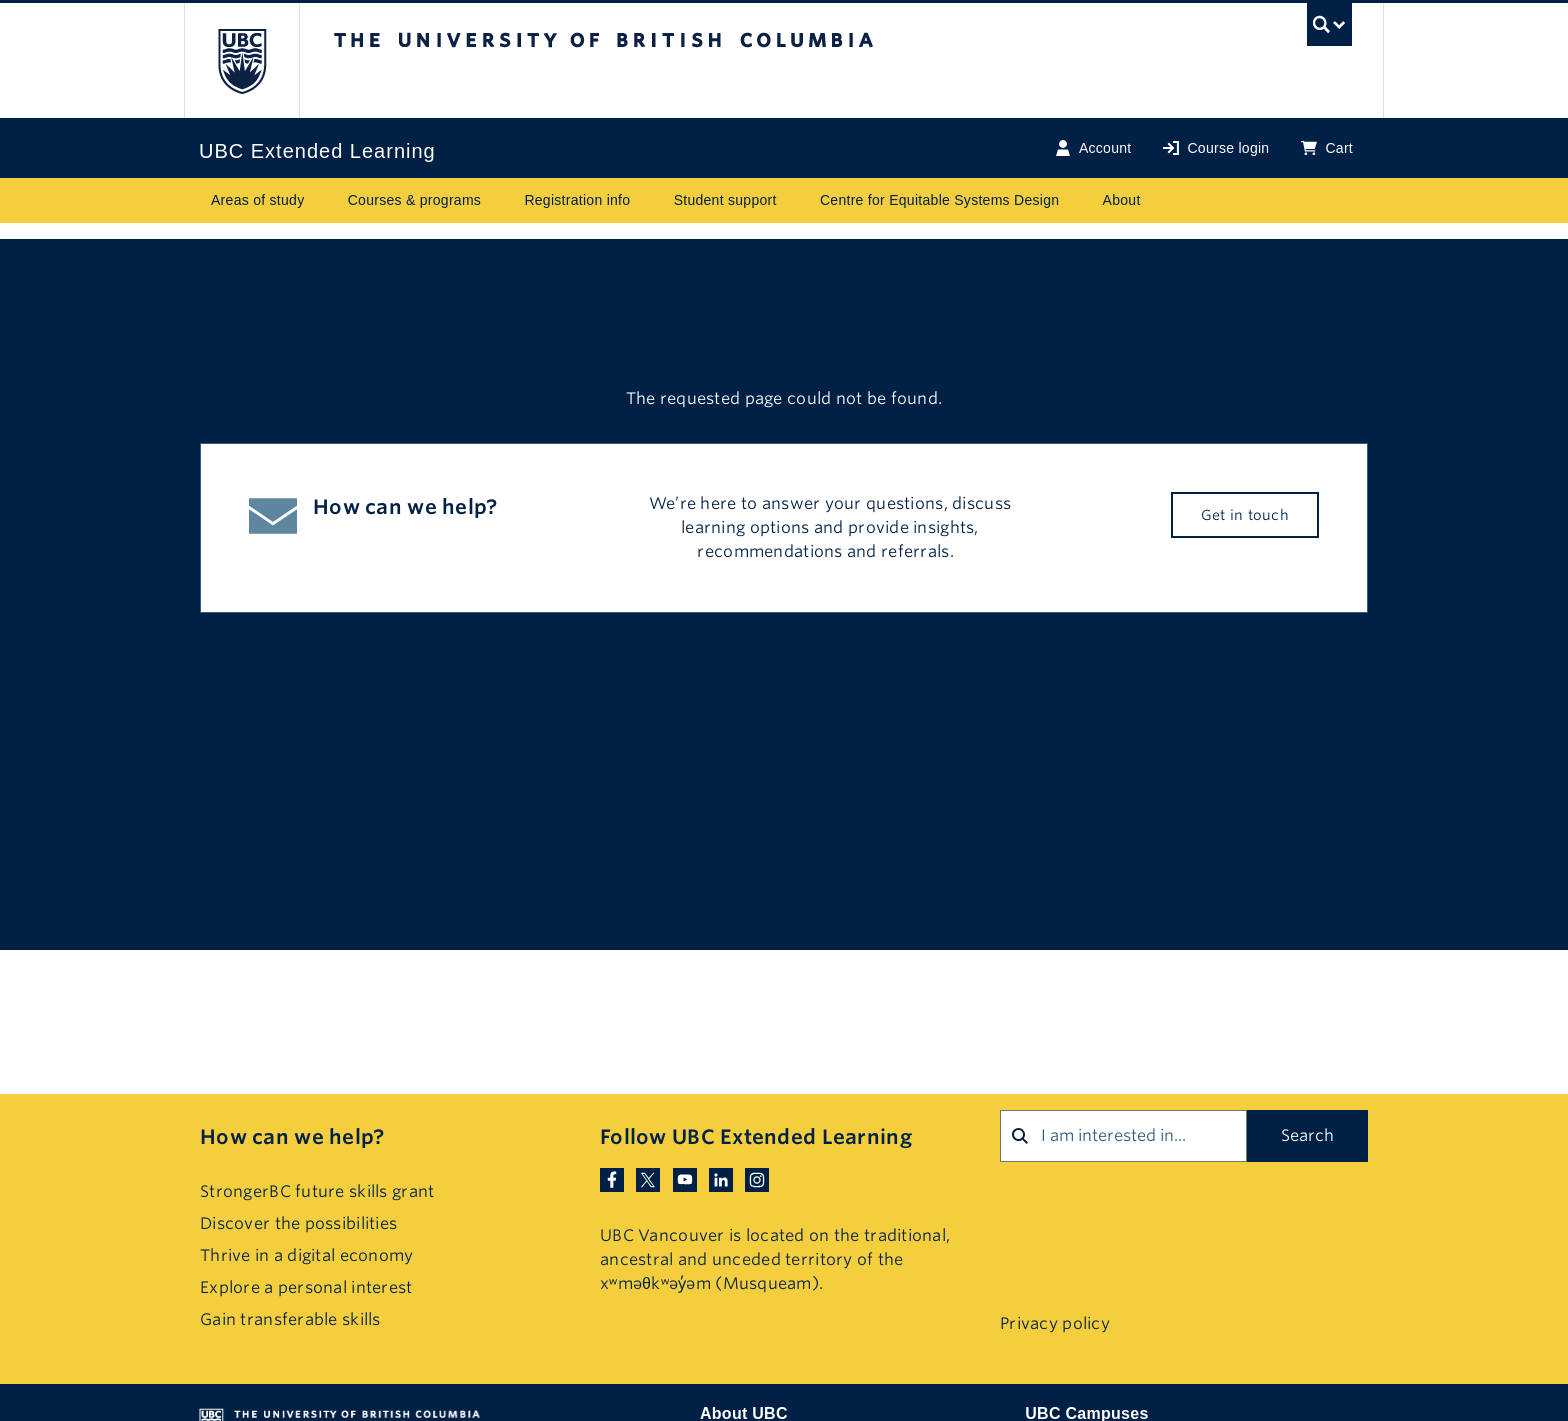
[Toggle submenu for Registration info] (650, 200)
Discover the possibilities (298, 1223)
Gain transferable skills (290, 1319)
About (1122, 200)
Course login (1216, 148)
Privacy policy (1055, 1323)
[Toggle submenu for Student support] (796, 200)
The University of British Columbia (241, 60)
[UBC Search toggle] (1329, 29)
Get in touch (1245, 515)
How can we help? (292, 1137)
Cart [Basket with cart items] (1327, 148)
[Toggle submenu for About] (1160, 200)
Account (1093, 148)
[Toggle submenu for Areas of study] (324, 200)
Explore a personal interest (306, 1287)
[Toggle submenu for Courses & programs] (500, 200)
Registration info (577, 200)
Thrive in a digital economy (307, 1255)
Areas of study (257, 200)
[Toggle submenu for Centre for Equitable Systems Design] (1079, 200)
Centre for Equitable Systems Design (939, 200)
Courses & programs (414, 200)
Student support (725, 200)
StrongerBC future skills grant (317, 1191)
